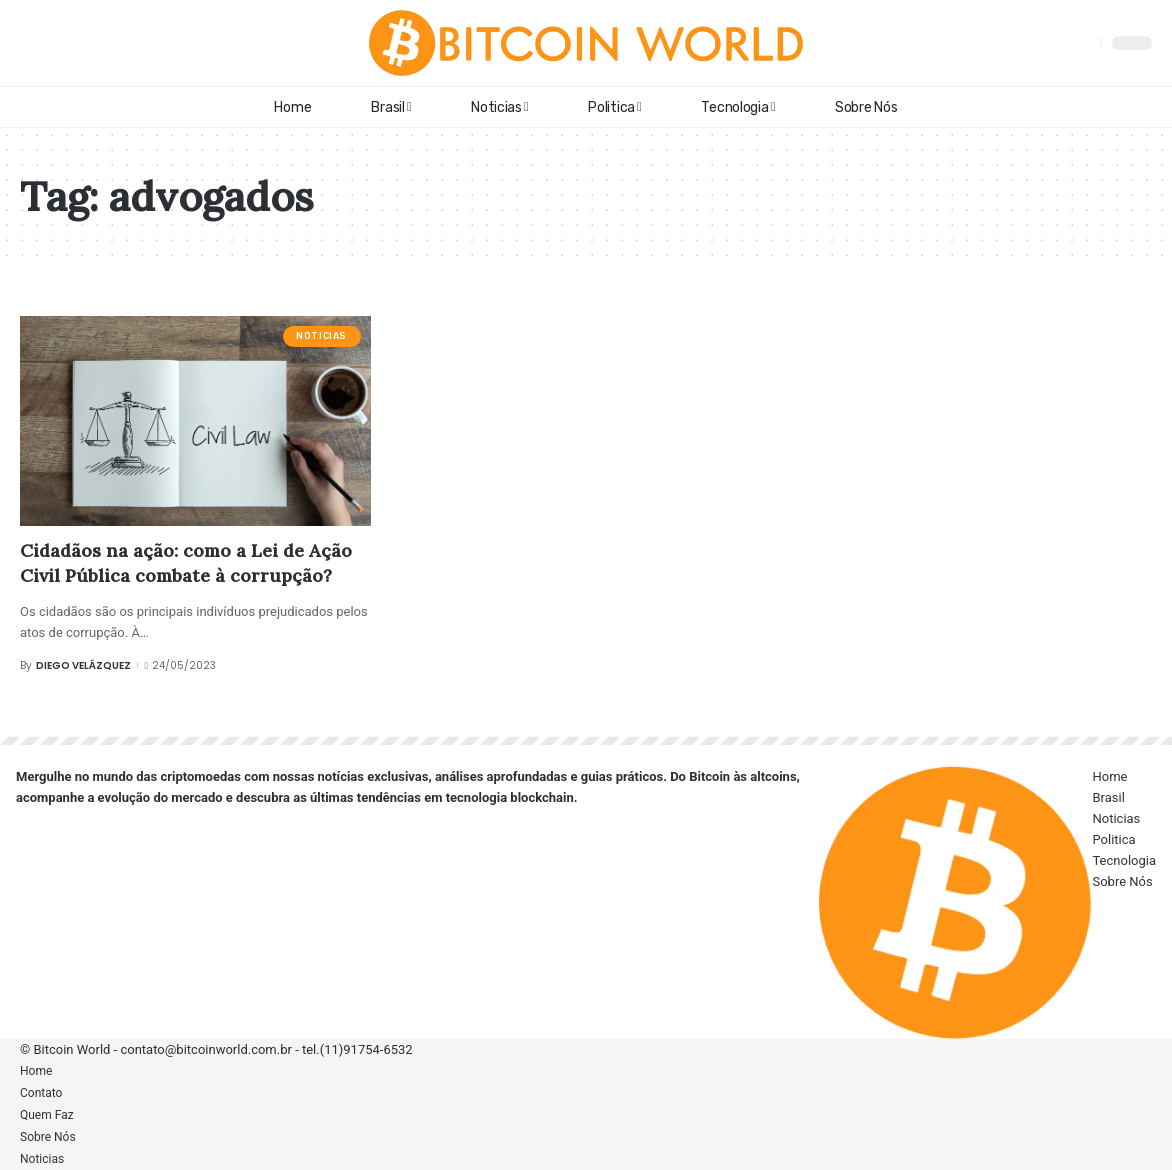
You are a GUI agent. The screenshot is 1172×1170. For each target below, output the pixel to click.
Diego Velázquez (83, 665)
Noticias (321, 336)
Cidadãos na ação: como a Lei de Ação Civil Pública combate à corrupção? (186, 563)
